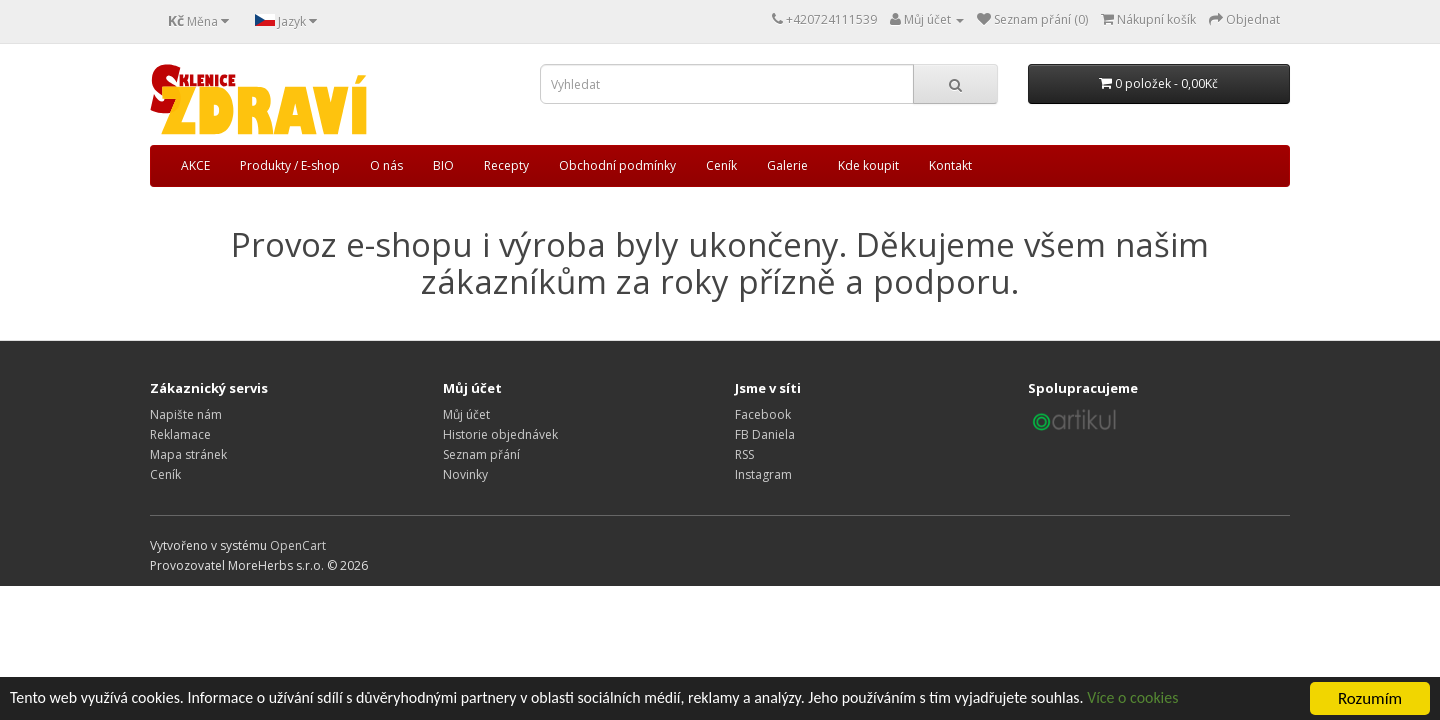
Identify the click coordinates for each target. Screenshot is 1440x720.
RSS (744, 454)
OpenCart (298, 545)
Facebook (763, 414)
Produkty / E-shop (290, 165)
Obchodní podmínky (617, 165)
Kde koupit (868, 165)
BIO (443, 165)
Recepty (506, 165)
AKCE (195, 165)
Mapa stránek (188, 454)
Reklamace (180, 434)
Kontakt (950, 165)
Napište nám (186, 414)
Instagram (763, 474)
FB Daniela (765, 434)
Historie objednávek (500, 434)
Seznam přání (481, 454)
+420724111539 (831, 19)
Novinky (465, 474)
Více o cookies (1211, 700)
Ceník (721, 165)
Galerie (787, 165)
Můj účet (466, 414)
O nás (386, 165)
